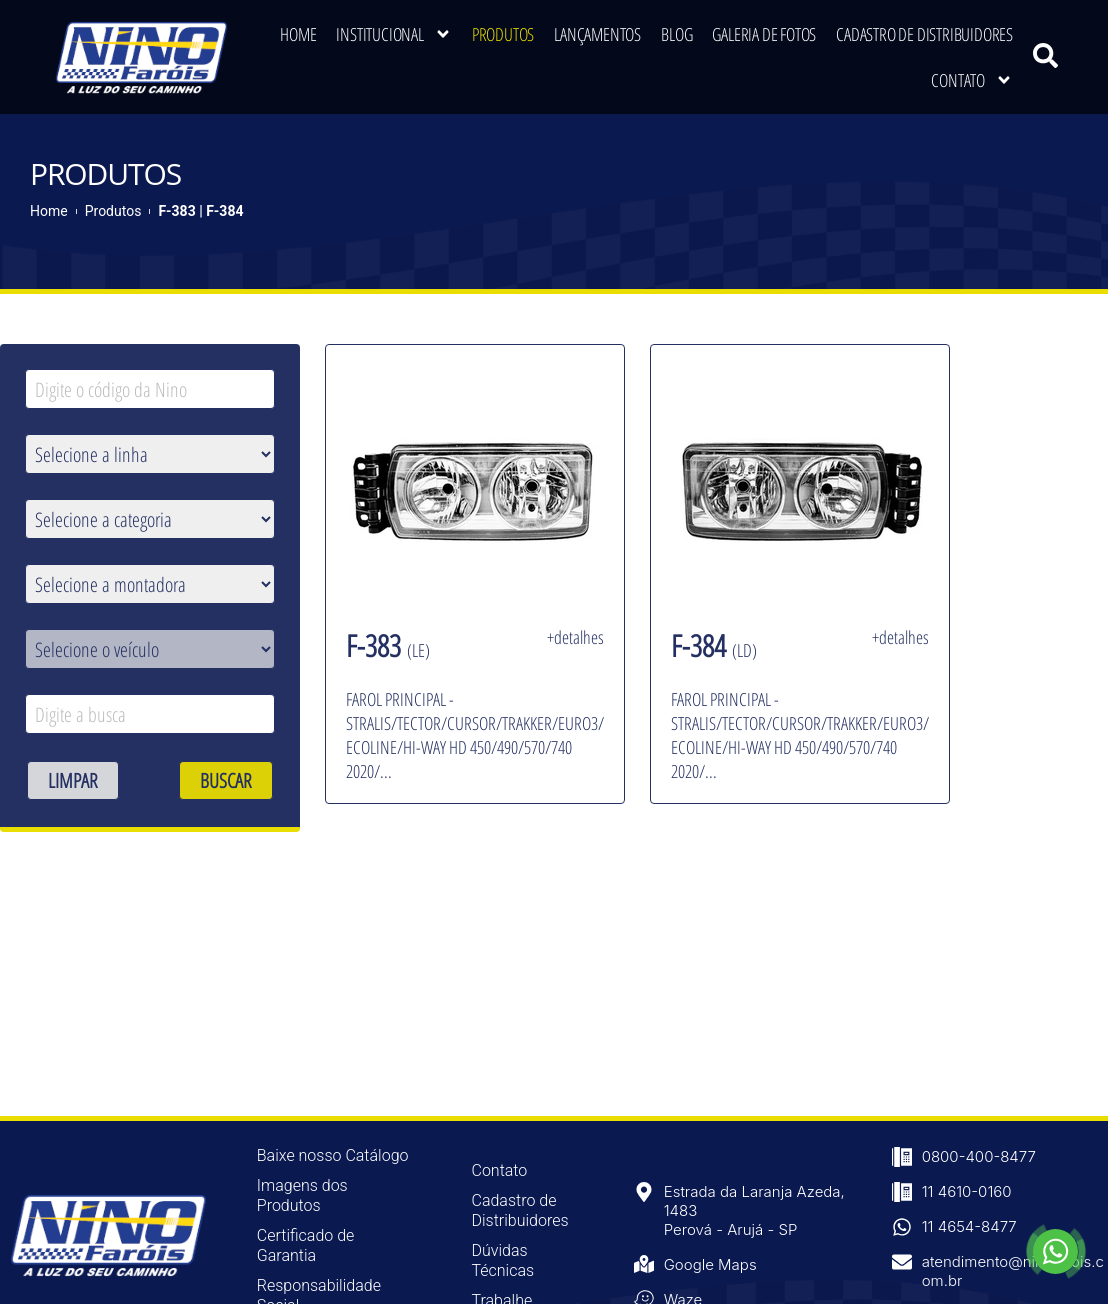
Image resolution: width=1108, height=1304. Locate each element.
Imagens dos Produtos (302, 1195)
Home (298, 34)
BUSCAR (226, 780)
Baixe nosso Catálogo (333, 1155)
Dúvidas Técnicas (502, 1260)
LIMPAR (73, 780)
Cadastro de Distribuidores (924, 34)
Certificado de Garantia (306, 1245)
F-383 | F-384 (200, 211)
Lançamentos (597, 34)
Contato (972, 80)
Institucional (393, 34)
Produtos (503, 34)
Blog (676, 34)
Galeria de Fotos (764, 34)
